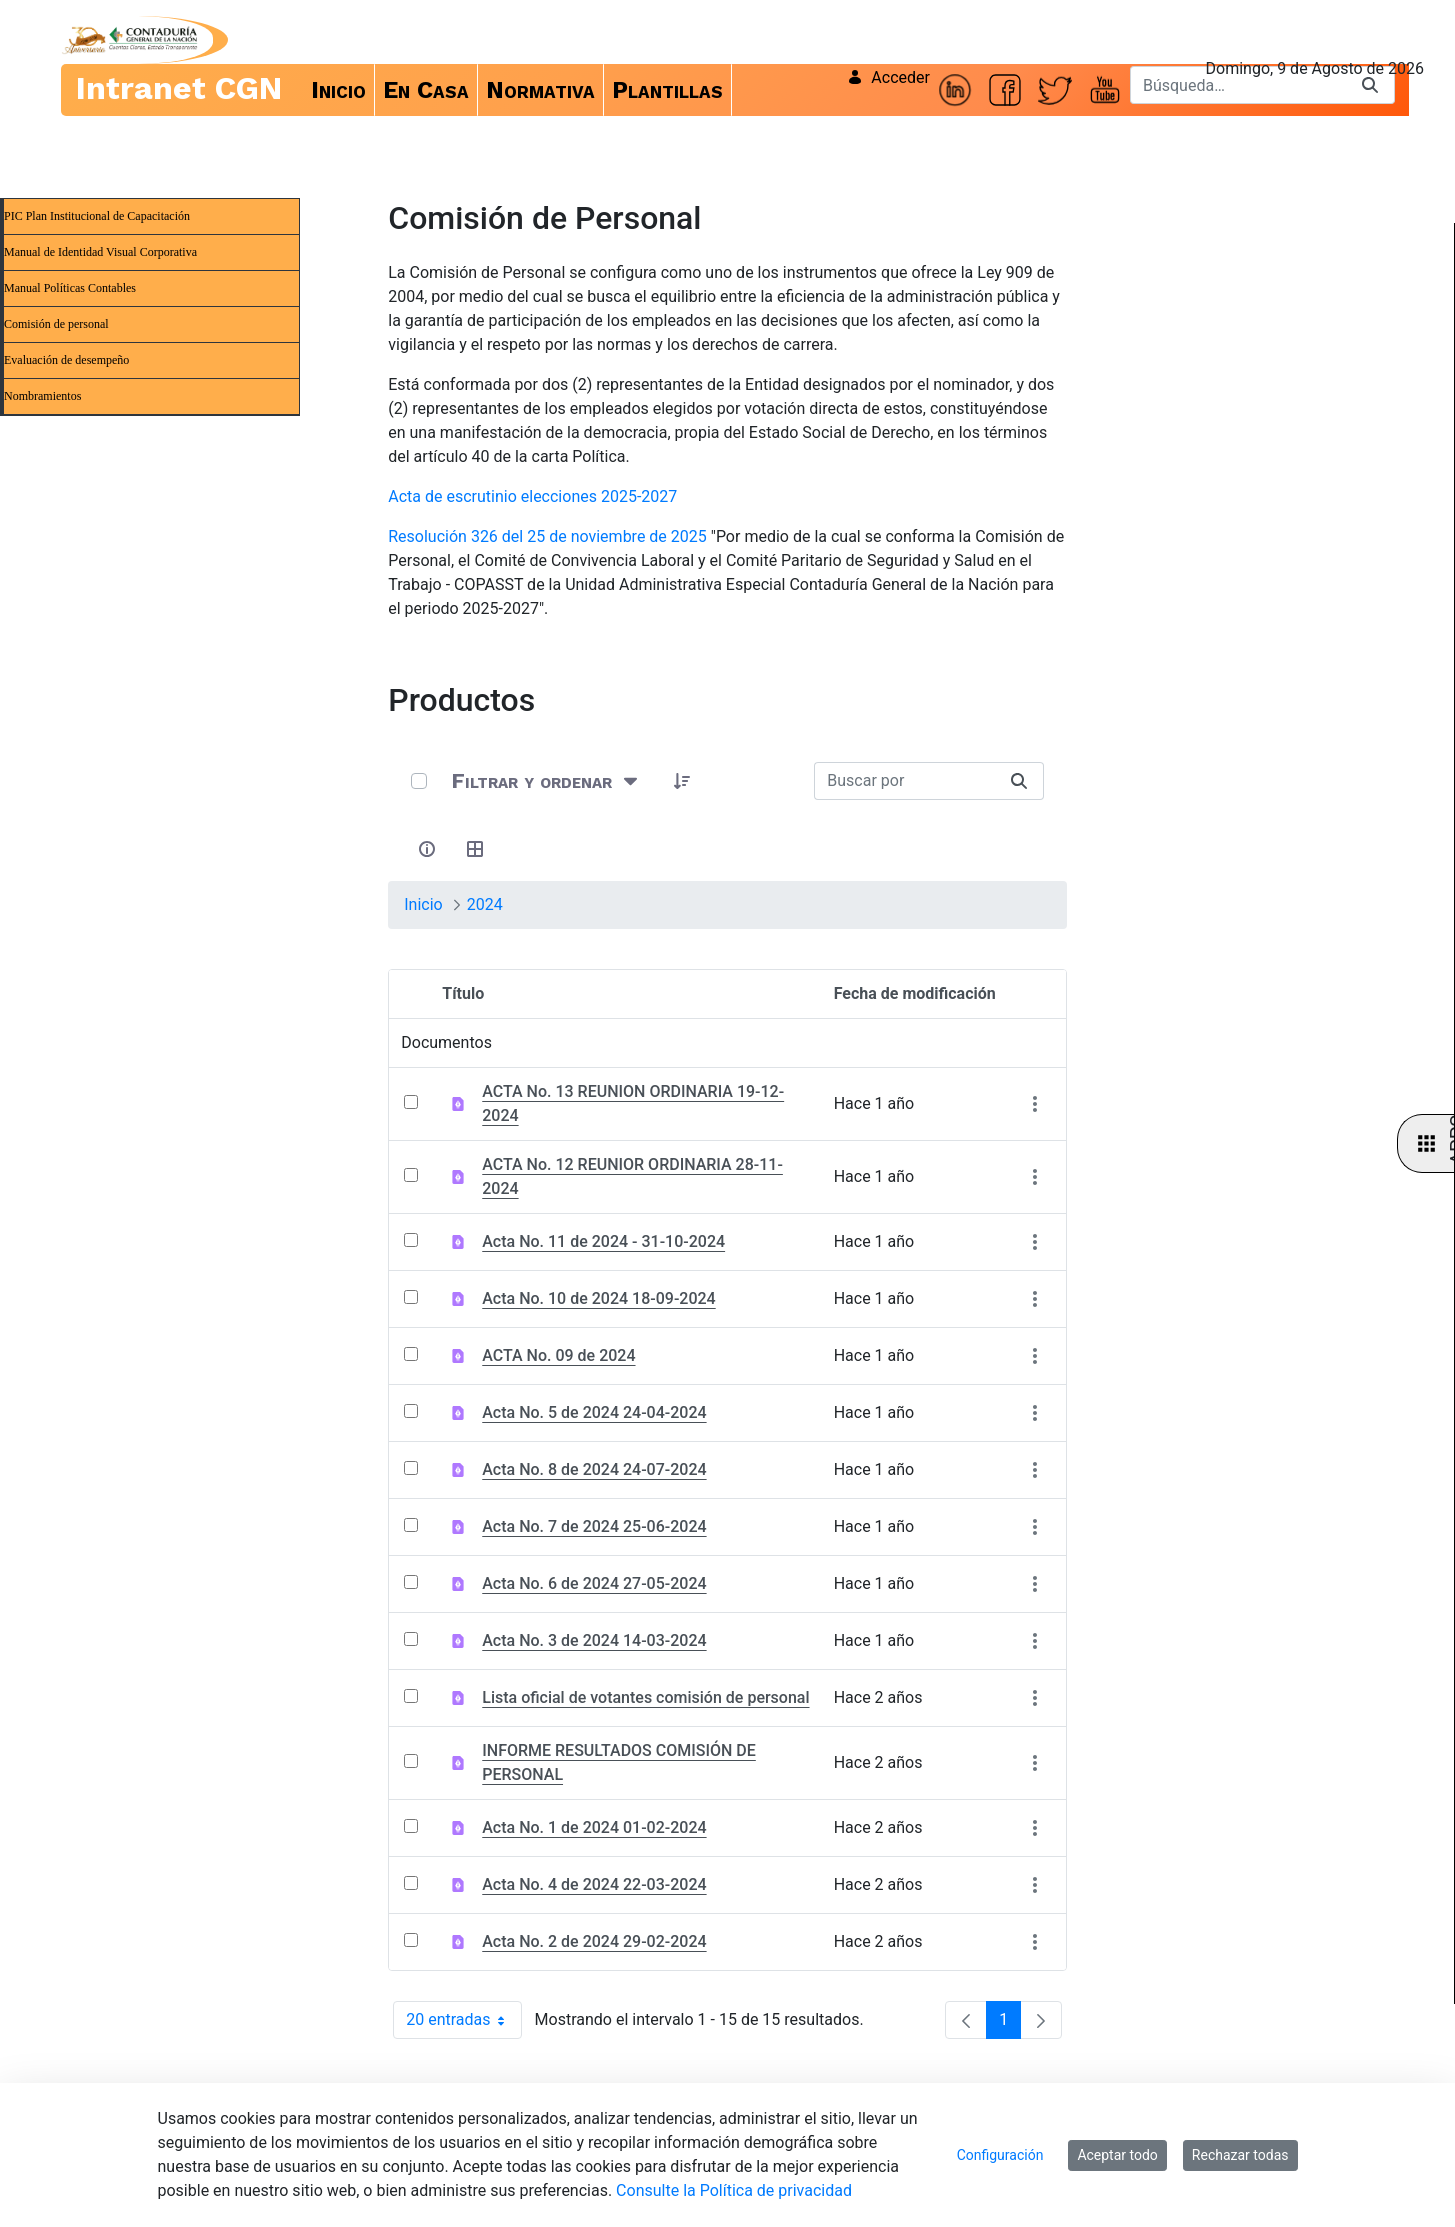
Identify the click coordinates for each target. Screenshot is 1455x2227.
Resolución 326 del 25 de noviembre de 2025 (547, 536)
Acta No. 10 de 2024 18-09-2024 (598, 1298)
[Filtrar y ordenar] (546, 780)
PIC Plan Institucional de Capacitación (97, 216)
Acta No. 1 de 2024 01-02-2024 (594, 1827)
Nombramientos (42, 396)
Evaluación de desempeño (66, 360)
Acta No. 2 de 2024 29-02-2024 (594, 1941)
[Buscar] (1238, 85)
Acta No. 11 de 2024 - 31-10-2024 (603, 1241)
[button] (682, 781)
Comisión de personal (56, 324)
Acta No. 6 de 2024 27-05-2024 (594, 1583)
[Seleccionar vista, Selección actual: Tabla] (475, 849)
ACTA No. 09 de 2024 (558, 1355)
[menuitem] (339, 90)
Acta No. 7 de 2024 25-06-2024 (594, 1526)
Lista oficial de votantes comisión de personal (645, 1697)
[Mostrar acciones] (1035, 1104)
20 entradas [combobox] (463, 2020)
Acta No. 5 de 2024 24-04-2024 (594, 1412)
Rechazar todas (1240, 2155)
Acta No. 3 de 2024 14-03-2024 (594, 1640)
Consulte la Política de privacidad (734, 2190)
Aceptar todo (1117, 2155)
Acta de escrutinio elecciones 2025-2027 (532, 496)
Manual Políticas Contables (70, 288)
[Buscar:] (904, 781)
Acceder (888, 77)
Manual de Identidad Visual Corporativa (100, 252)
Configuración (1000, 2155)
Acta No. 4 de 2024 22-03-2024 (594, 1884)
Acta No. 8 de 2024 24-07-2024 (594, 1469)
